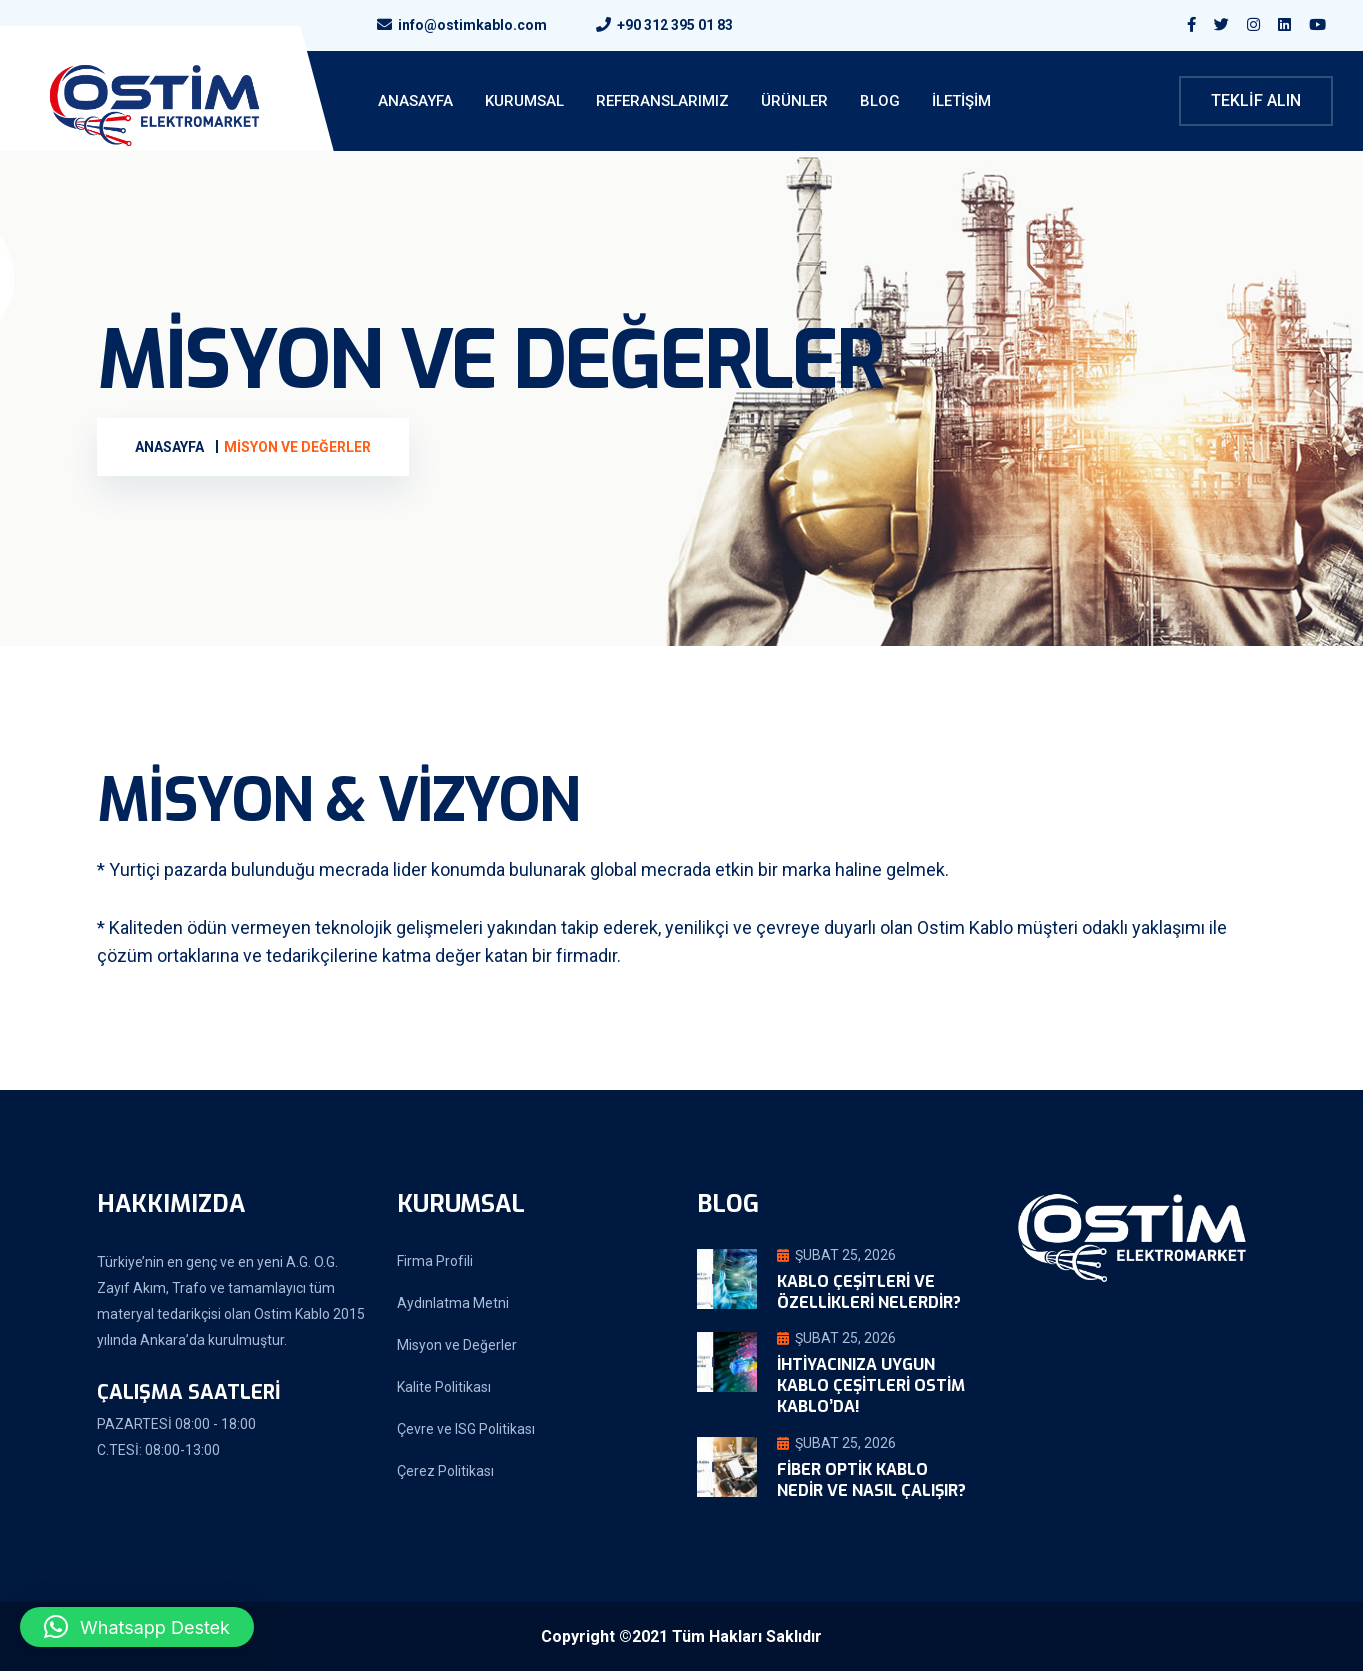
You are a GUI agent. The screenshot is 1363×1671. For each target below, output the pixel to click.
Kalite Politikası (444, 1387)
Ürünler (794, 101)
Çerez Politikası (445, 1471)
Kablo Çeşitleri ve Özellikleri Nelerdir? (869, 1292)
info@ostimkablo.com (472, 25)
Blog (880, 101)
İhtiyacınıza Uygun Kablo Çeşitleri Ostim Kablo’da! (871, 1385)
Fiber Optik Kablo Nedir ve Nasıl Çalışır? (871, 1480)
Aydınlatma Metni (453, 1303)
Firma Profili (435, 1261)
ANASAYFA (415, 101)
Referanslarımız (662, 101)
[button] (137, 1627)
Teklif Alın (1256, 100)
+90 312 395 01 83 (675, 25)
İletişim (961, 101)
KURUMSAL (524, 101)
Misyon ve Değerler (457, 1345)
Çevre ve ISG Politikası (466, 1429)
